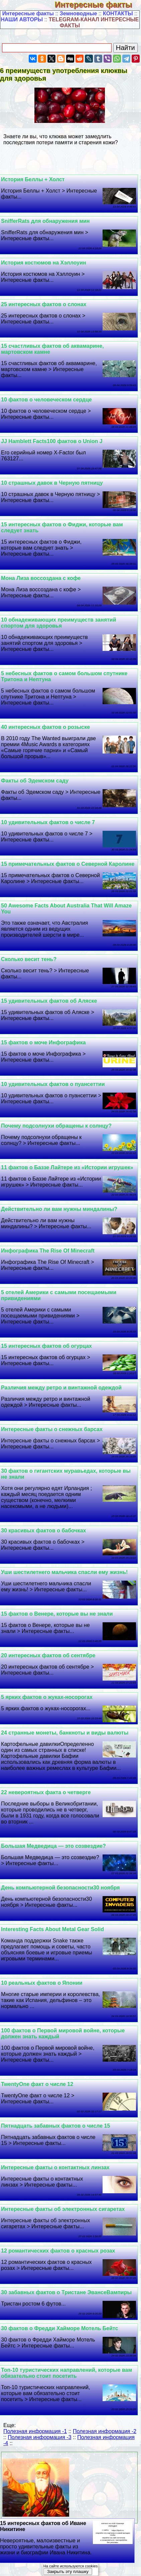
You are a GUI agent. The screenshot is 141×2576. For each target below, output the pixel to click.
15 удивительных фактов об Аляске (49, 1001)
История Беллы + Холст (32, 179)
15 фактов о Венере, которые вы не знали (57, 1614)
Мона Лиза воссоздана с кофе (41, 578)
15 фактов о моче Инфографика (43, 1042)
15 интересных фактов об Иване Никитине (66, 2538)
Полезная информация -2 (104, 2431)
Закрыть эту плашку (68, 2571)
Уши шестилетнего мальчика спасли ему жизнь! (64, 1572)
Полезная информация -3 (39, 2437)
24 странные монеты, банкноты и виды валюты (64, 1733)
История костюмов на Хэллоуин (43, 262)
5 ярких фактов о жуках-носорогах (47, 1697)
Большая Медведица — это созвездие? (53, 1846)
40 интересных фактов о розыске (45, 727)
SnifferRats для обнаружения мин (45, 221)
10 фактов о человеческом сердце (46, 399)
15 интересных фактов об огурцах (46, 1346)
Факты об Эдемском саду (34, 780)
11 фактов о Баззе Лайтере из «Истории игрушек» (67, 1167)
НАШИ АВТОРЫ (22, 19)
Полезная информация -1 (35, 2431)
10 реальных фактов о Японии (42, 1983)
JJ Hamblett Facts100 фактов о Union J (52, 441)
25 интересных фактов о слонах (43, 304)
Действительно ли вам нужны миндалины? (59, 1209)
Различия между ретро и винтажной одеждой (61, 1387)
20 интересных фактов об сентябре (48, 1655)
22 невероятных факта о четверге (46, 1792)
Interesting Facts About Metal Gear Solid (52, 1929)
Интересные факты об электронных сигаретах (63, 2209)
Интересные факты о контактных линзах (55, 2167)
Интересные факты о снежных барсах (52, 1429)
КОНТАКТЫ (118, 13)
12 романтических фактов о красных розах (58, 2251)
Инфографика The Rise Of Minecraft (48, 1251)
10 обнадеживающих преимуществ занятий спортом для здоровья (58, 623)
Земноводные (78, 13)
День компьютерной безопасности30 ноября (60, 1887)
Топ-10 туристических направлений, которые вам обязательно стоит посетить (66, 2373)
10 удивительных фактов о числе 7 (48, 822)
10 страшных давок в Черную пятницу (52, 483)
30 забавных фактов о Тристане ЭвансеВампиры (66, 2292)
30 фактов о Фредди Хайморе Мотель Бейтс (59, 2328)
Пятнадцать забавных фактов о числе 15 (55, 2126)
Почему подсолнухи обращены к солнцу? (56, 1126)
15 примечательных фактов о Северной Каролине (67, 864)
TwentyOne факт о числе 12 (37, 2084)
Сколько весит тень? (28, 959)
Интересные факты (98, 4)
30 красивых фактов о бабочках (43, 1530)
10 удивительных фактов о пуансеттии (53, 1084)
